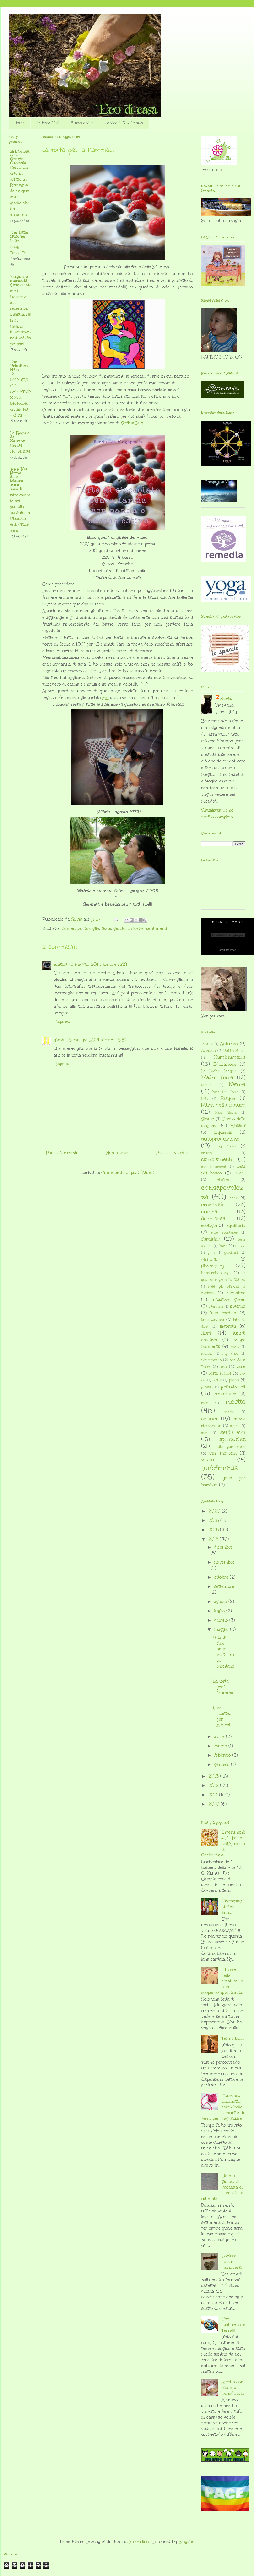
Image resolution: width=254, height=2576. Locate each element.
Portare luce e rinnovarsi (232, 2261)
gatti (211, 1253)
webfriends (219, 1467)
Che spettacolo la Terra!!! (233, 2324)
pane (240, 1366)
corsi (234, 1197)
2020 (215, 1511)
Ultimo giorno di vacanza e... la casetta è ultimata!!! (222, 2187)
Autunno (229, 1044)
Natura (237, 1084)
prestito (207, 1387)
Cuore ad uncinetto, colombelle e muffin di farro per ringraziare (222, 2107)
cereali (239, 1173)
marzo (221, 1746)
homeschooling (214, 1272)
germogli (209, 1259)
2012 (214, 1785)
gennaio (222, 1764)
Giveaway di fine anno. (232, 1906)
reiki (204, 1403)
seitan (234, 1426)
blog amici (225, 1146)
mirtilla (61, 964)
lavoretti (228, 1326)
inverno (237, 1306)
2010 (214, 1804)
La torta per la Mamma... (224, 1689)
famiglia (91, 928)
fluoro (240, 1246)
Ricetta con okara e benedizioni (233, 2387)
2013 (214, 1776)
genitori (121, 928)
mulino (206, 1353)
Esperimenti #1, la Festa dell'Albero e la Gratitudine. (223, 1843)
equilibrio (236, 1225)
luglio (220, 1611)
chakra (223, 1179)
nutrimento (211, 1359)
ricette (137, 928)
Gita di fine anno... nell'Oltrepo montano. (223, 1655)
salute (229, 1412)
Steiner (207, 1118)
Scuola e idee (82, 123)
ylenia (60, 1040)
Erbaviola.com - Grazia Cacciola (20, 157)
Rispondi (62, 1021)
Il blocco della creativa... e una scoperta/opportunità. (222, 1981)
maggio (222, 1629)
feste (106, 928)
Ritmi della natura (223, 1104)
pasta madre (220, 1373)
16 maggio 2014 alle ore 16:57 (97, 1040)
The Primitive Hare (19, 365)
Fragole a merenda (19, 278)
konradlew (139, 2542)
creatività (212, 1204)
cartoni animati (214, 1166)
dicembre (223, 1547)
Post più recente (62, 1153)
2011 (213, 1795)
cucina (209, 1211)
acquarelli (222, 1132)
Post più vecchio (172, 1153)
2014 (214, 1539)
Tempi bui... (233, 2038)
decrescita (213, 1218)
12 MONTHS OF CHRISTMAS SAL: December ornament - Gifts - (20, 394)
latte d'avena (212, 1319)
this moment (223, 1453)
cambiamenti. (217, 1159)
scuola (209, 1418)
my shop (230, 1353)
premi (234, 1379)
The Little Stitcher (19, 234)
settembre (224, 1586)
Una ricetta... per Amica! (222, 1716)
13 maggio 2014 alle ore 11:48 (98, 964)
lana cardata (223, 1313)
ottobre (222, 1577)
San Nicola (226, 1112)
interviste (215, 1306)
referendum (225, 1393)
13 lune (207, 1044)
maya (234, 1347)
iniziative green (228, 1299)
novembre (224, 1562)
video (207, 1459)
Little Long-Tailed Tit (18, 246)
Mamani (207, 1085)
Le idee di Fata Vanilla (124, 123)
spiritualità (232, 1439)
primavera (233, 1386)
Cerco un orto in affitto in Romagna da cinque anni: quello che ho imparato (19, 191)
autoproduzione (220, 1138)
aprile (220, 1736)
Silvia (226, 698)
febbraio (223, 1755)
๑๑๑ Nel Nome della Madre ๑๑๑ (18, 476)
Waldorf (238, 1125)
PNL (204, 1098)
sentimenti (156, 928)
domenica (71, 928)
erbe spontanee (224, 1232)
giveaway (212, 1265)
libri (206, 1332)
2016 (214, 1520)
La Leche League (219, 1071)
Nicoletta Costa (226, 1092)
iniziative (236, 1293)
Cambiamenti (229, 1056)
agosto (221, 1601)
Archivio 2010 (47, 123)
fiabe (223, 1245)
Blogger (186, 2542)
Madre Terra (217, 1077)
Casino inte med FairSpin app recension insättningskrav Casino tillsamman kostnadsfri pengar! (20, 314)
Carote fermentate (20, 448)
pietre (217, 1380)
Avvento (208, 1050)
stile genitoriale (230, 1446)
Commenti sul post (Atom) (127, 1172)
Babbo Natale (234, 1050)
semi (205, 1433)
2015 (214, 1530)
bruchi (206, 1153)
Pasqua (228, 1098)
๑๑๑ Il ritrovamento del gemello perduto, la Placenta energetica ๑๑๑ (20, 509)
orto (223, 1366)
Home (20, 123)
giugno (221, 1620)
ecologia (209, 1225)
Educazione (225, 1064)
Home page (117, 1153)
